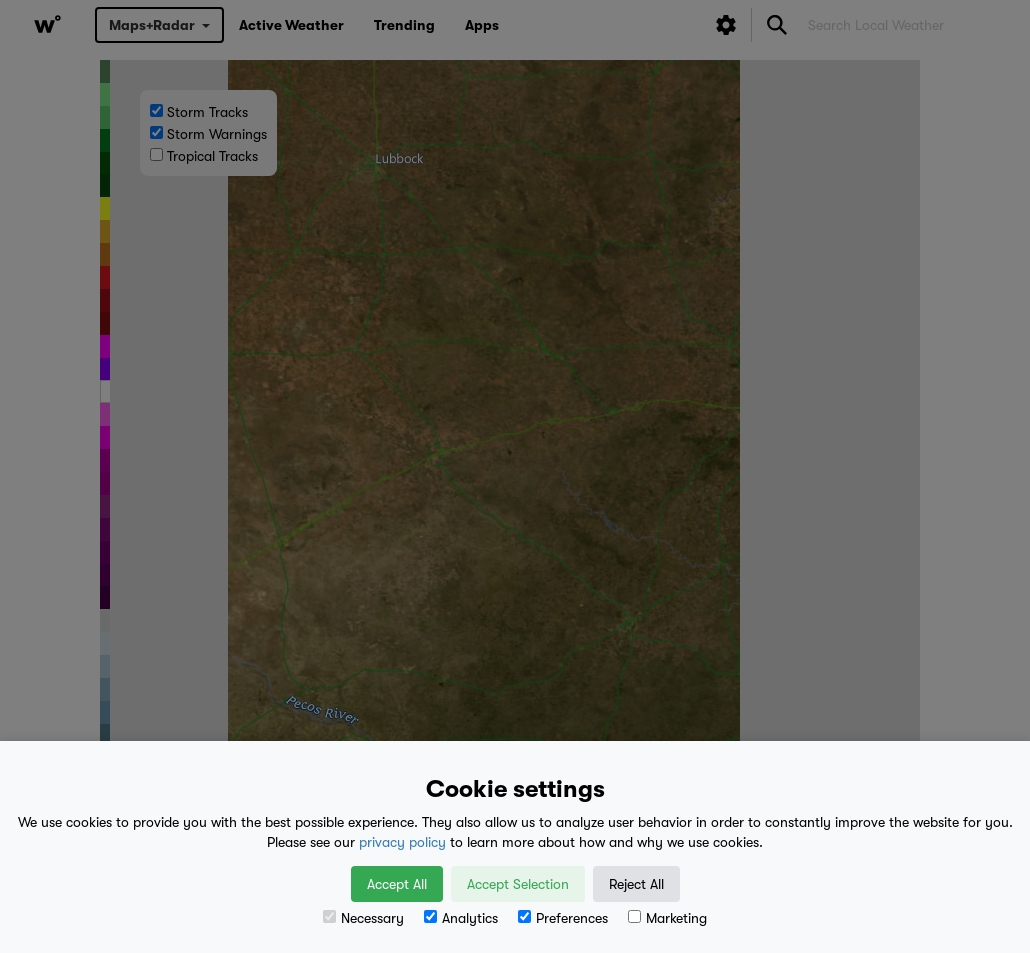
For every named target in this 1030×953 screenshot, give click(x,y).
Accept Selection (518, 884)
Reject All (636, 884)
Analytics (461, 918)
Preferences (563, 918)
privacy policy (402, 842)
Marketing (667, 918)
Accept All (397, 884)
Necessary (363, 918)
